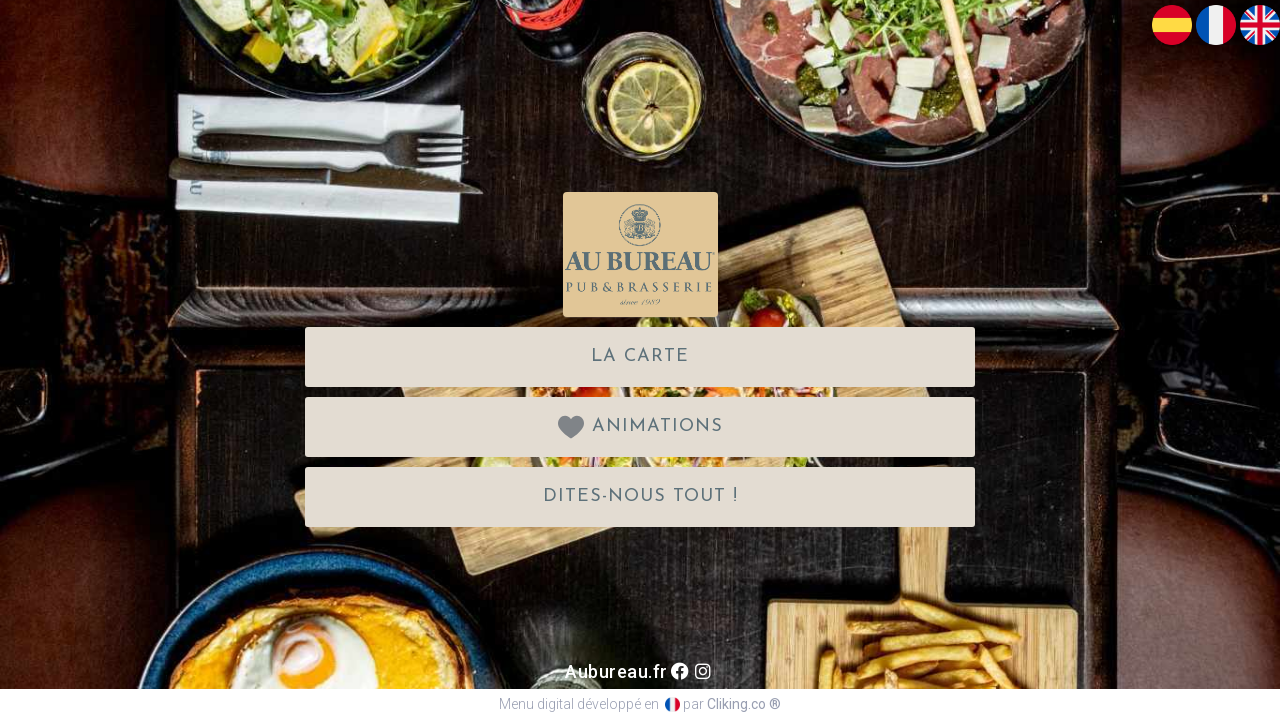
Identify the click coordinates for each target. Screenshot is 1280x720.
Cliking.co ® (744, 704)
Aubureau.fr (616, 671)
